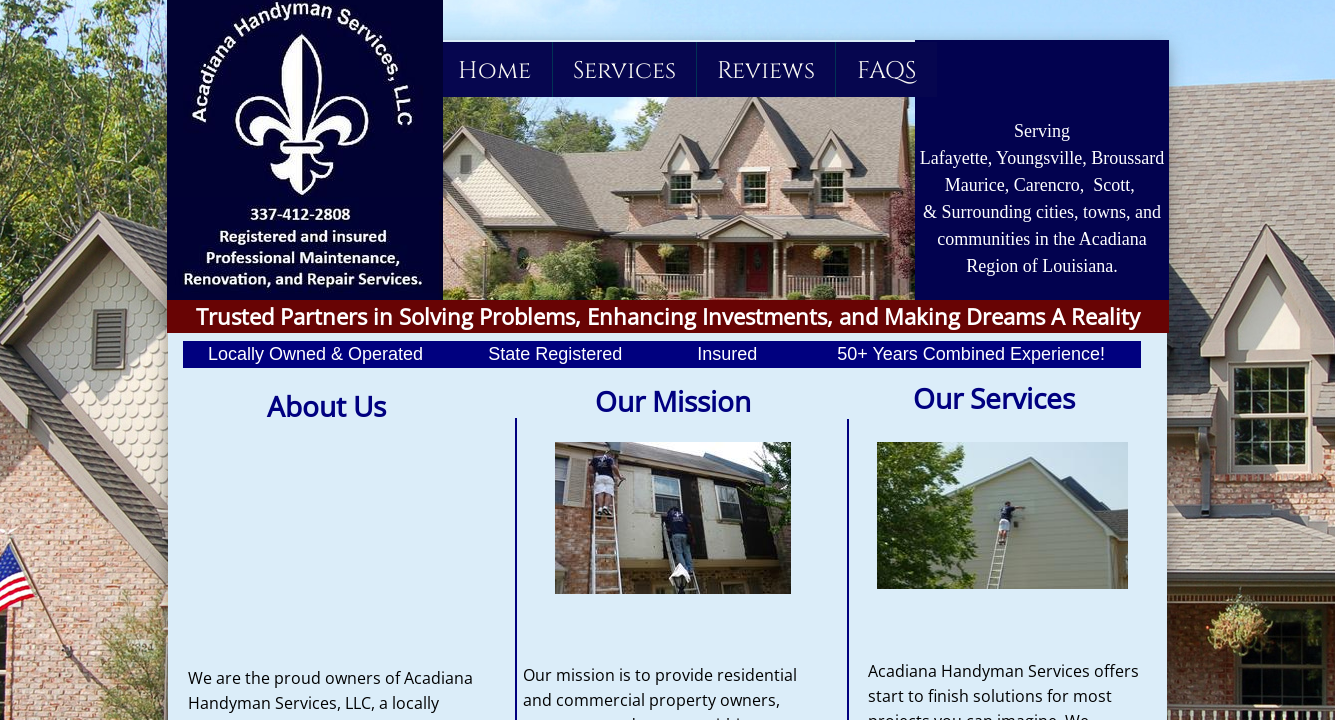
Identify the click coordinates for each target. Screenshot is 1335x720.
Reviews (766, 71)
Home (494, 71)
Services (624, 71)
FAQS (886, 71)
